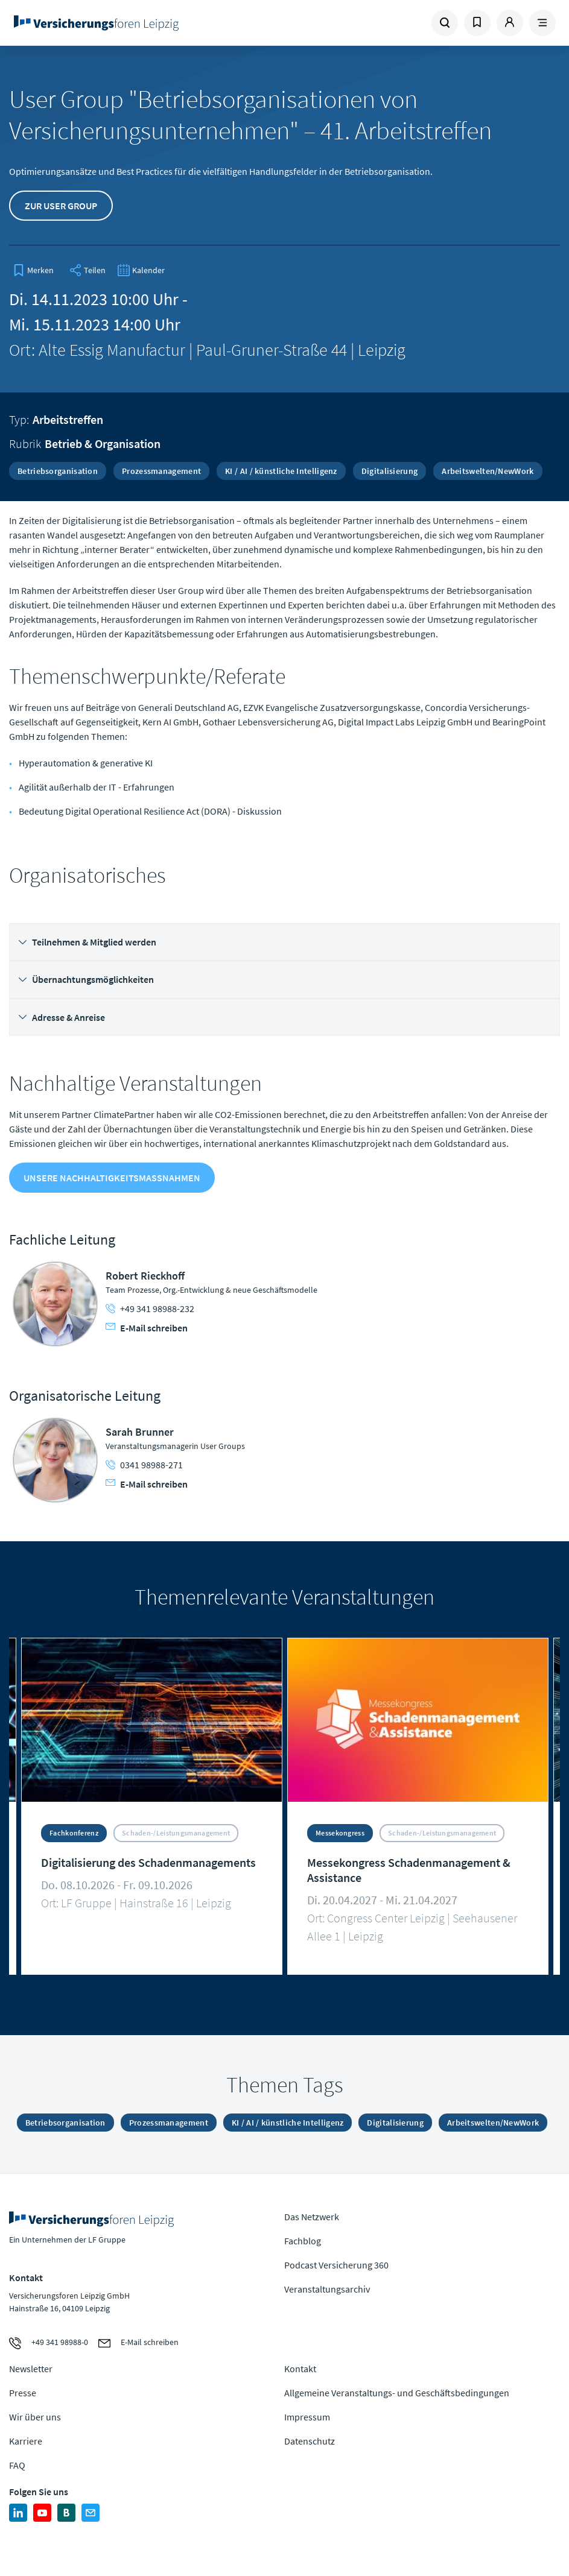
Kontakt (300, 2369)
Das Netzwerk (311, 2217)
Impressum (307, 2417)
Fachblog (302, 2241)
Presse (22, 2393)
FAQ (17, 2465)
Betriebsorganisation (57, 471)
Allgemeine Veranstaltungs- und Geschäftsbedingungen (396, 2393)
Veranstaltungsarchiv (327, 2289)
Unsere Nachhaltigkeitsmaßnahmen (112, 1178)
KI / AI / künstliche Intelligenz (281, 471)
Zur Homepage (114, 23)
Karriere (25, 2441)
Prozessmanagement (161, 471)
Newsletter (30, 2369)
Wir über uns (35, 2417)
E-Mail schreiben (147, 1328)
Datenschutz (309, 2441)
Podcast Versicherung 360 (336, 2265)
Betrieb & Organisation (103, 443)
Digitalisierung (389, 471)
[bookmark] (33, 270)
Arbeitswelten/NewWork (487, 471)
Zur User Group (61, 206)
